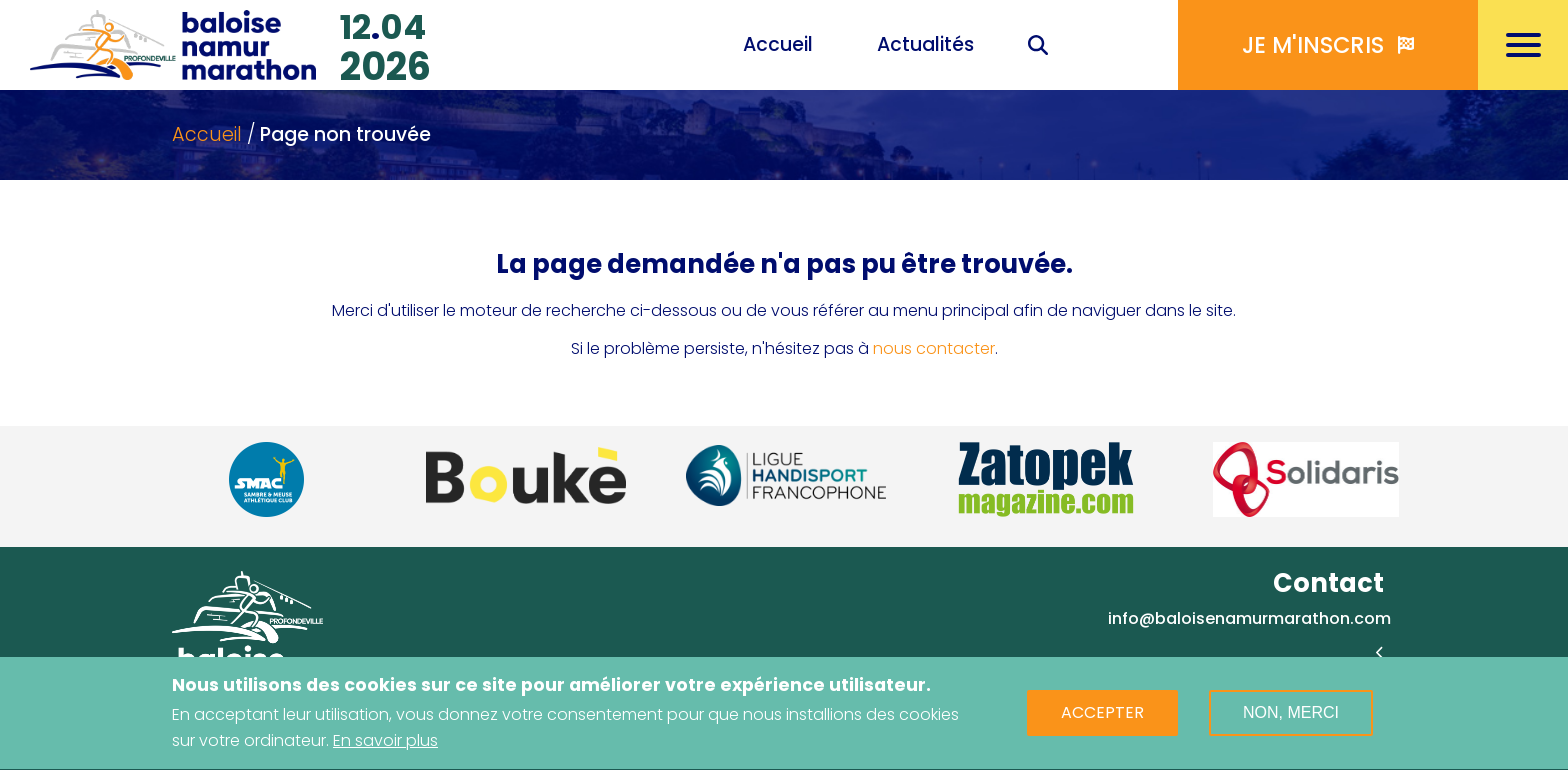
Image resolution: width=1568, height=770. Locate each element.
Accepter (1102, 718)
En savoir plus (385, 745)
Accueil (778, 44)
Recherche (1038, 47)
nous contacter (934, 348)
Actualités (925, 44)
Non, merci (1291, 718)
